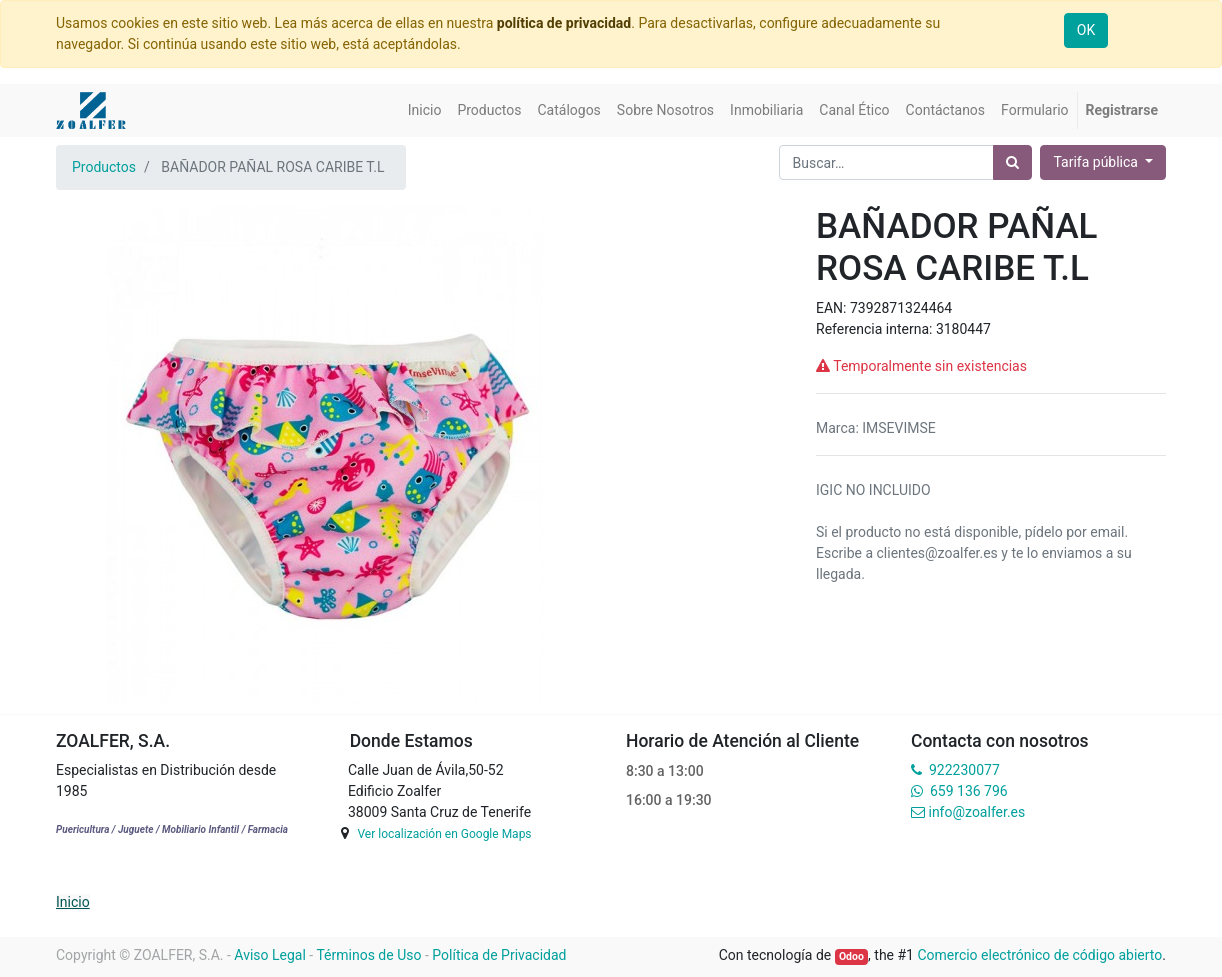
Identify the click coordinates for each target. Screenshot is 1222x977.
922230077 (964, 770)
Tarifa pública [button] (1097, 162)
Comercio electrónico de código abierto (1039, 955)
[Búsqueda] (1012, 162)
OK (1086, 30)
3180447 (963, 329)
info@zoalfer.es (976, 812)
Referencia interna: (876, 329)
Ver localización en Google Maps (444, 834)
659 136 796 (968, 791)
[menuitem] (425, 110)
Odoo (851, 956)
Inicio (73, 902)
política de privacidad (564, 23)
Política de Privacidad (499, 955)
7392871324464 (901, 308)
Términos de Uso (368, 955)
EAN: (833, 308)
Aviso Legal (270, 955)
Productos (104, 167)
